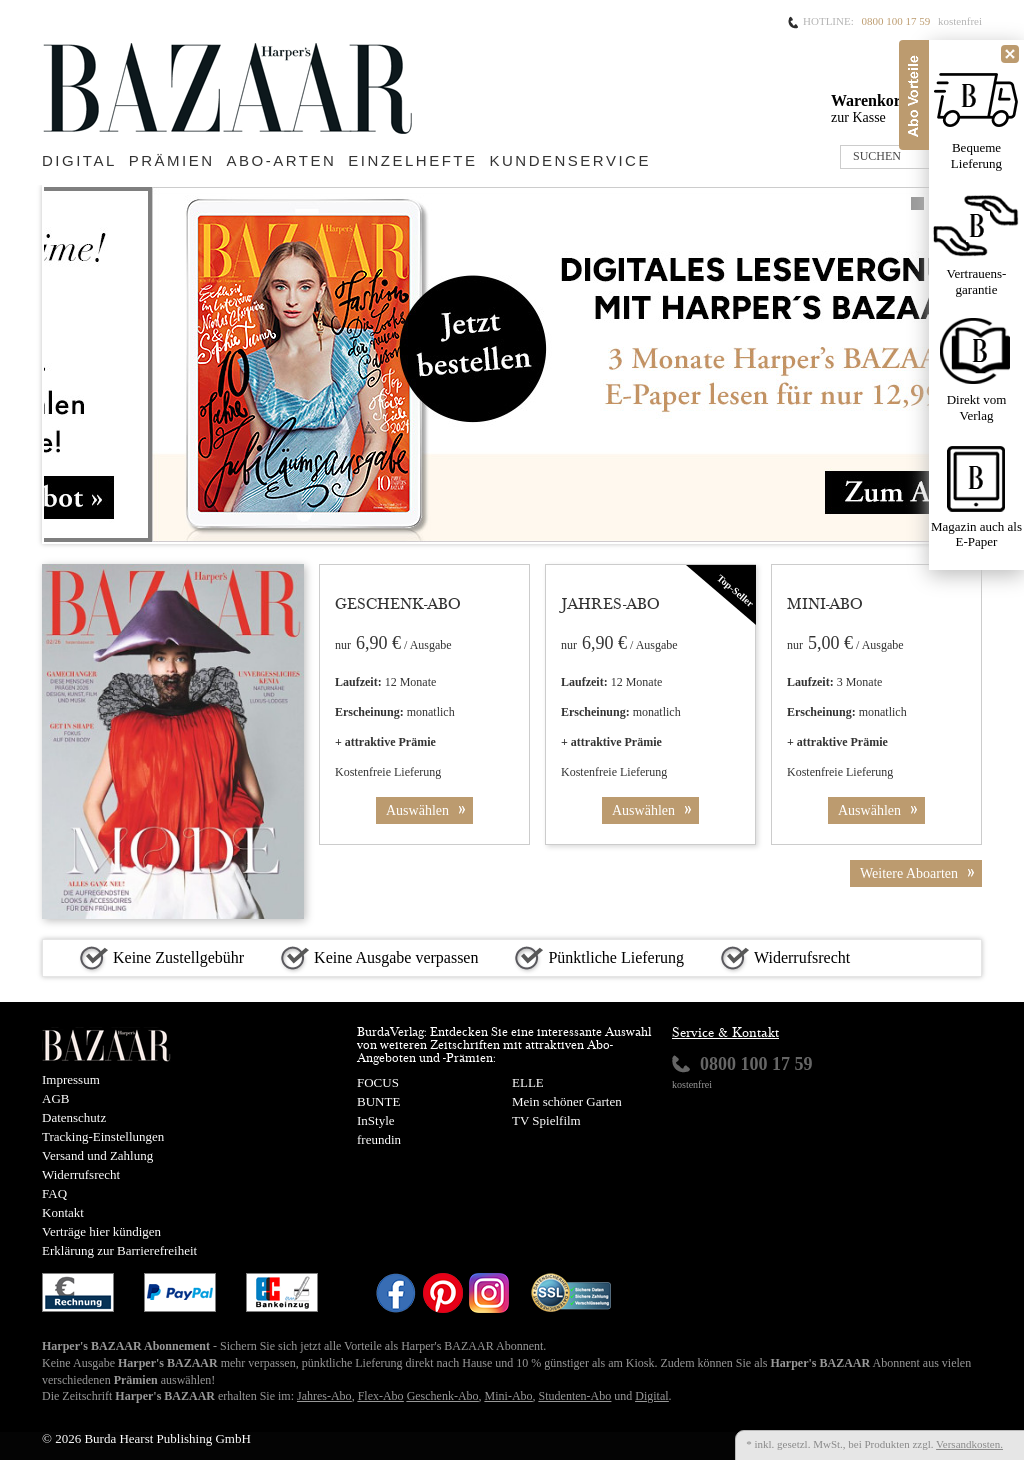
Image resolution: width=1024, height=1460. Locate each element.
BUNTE (378, 1101)
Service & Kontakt (725, 1034)
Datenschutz (74, 1117)
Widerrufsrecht (81, 1174)
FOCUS (378, 1082)
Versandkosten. (969, 1444)
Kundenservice (570, 160)
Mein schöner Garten (567, 1101)
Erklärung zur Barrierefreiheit (119, 1250)
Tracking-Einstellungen (103, 1136)
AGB (55, 1098)
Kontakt (63, 1212)
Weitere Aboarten (921, 873)
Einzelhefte (412, 160)
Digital (79, 160)
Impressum (71, 1079)
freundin (379, 1139)
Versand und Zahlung (97, 1155)
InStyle (376, 1120)
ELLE (528, 1082)
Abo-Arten (282, 160)
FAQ (54, 1193)
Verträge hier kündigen (101, 1231)
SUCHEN (877, 156)
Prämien (172, 160)
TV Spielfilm (546, 1120)
